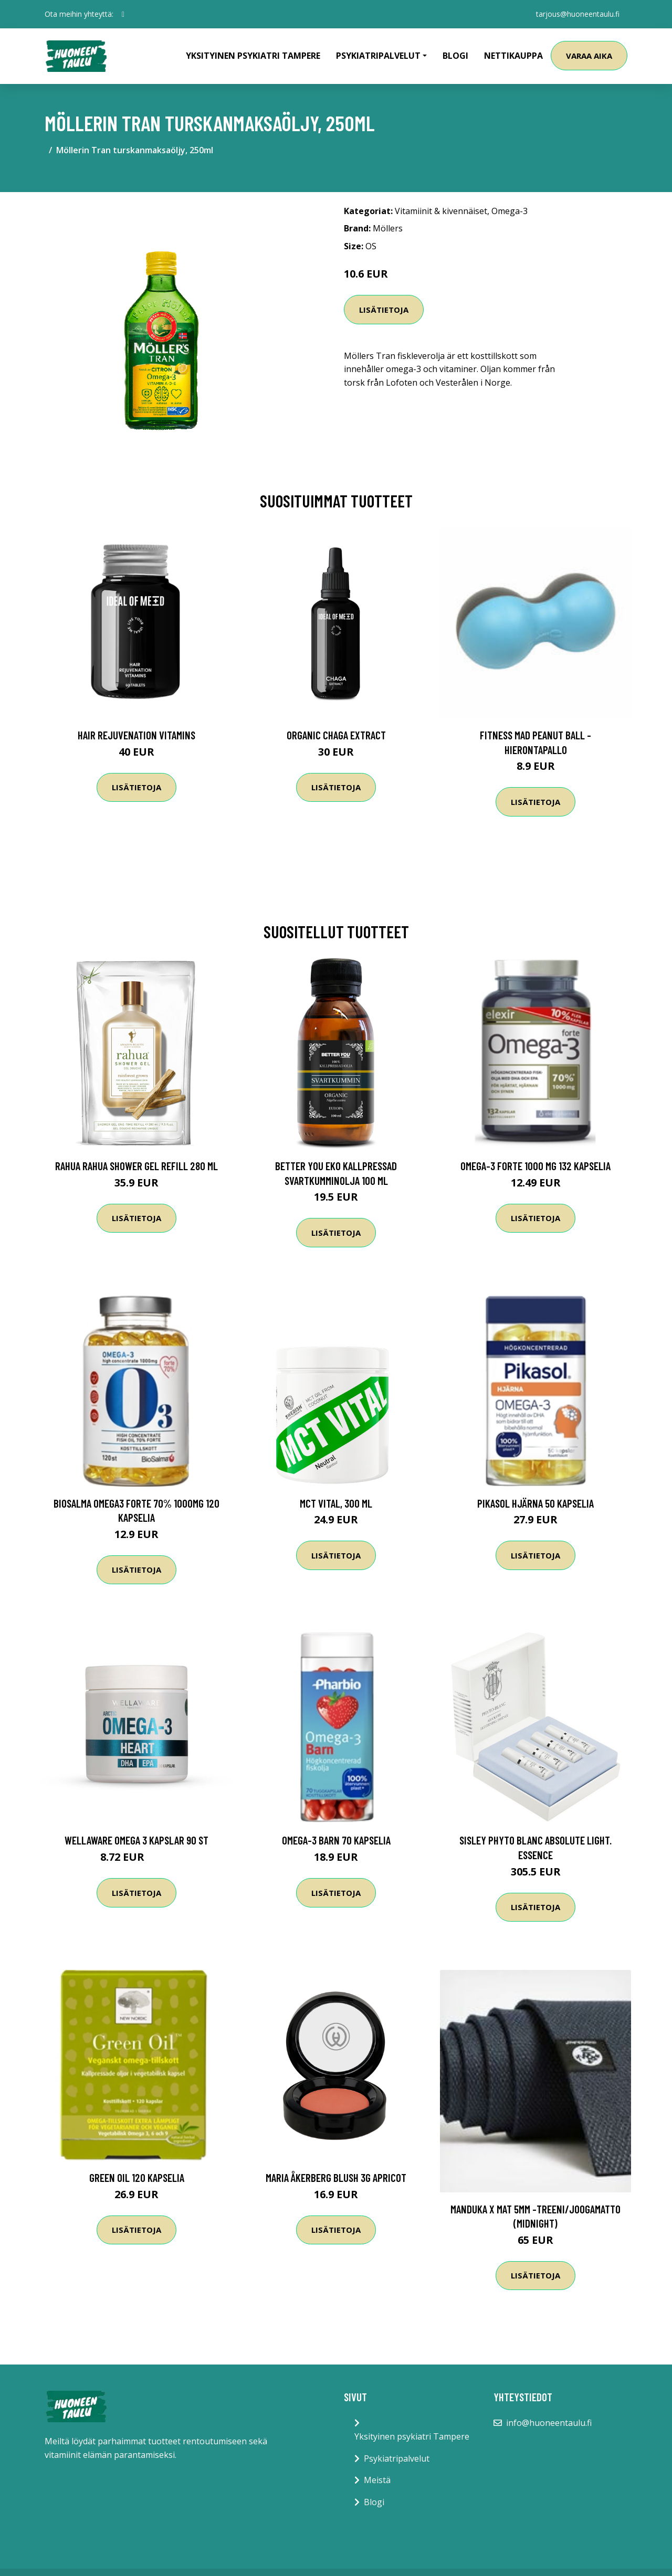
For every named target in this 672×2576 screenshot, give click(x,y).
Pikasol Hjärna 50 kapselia (535, 1503)
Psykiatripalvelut (396, 2458)
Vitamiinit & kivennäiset (441, 211)
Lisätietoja (383, 309)
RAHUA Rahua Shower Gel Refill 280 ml (136, 1165)
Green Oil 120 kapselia (136, 2177)
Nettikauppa (513, 55)
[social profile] (123, 14)
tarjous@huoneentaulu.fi (577, 14)
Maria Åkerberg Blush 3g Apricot (336, 2177)
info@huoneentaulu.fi (549, 2423)
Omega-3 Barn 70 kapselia (336, 1840)
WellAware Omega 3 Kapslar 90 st (136, 1840)
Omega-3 (509, 211)
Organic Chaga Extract (336, 734)
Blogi (455, 55)
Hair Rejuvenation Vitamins (136, 734)
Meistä (377, 2480)
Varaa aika (589, 55)
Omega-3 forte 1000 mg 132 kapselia (535, 1165)
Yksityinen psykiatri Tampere (253, 55)
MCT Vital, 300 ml (336, 1503)
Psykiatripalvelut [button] (378, 55)
